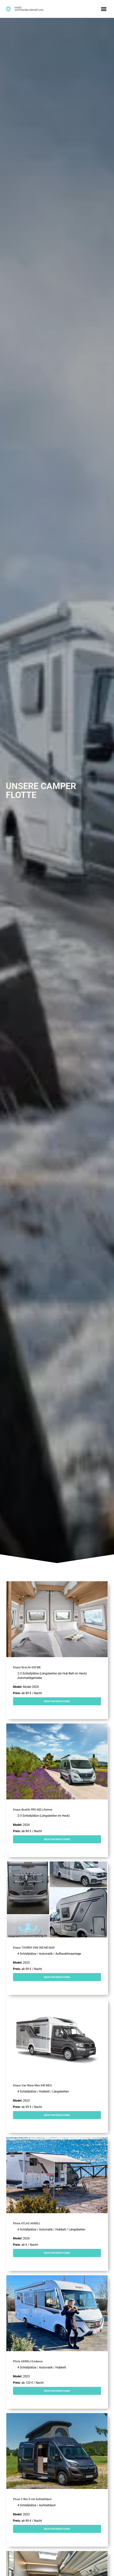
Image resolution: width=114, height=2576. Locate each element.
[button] (103, 8)
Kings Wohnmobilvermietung (29, 8)
